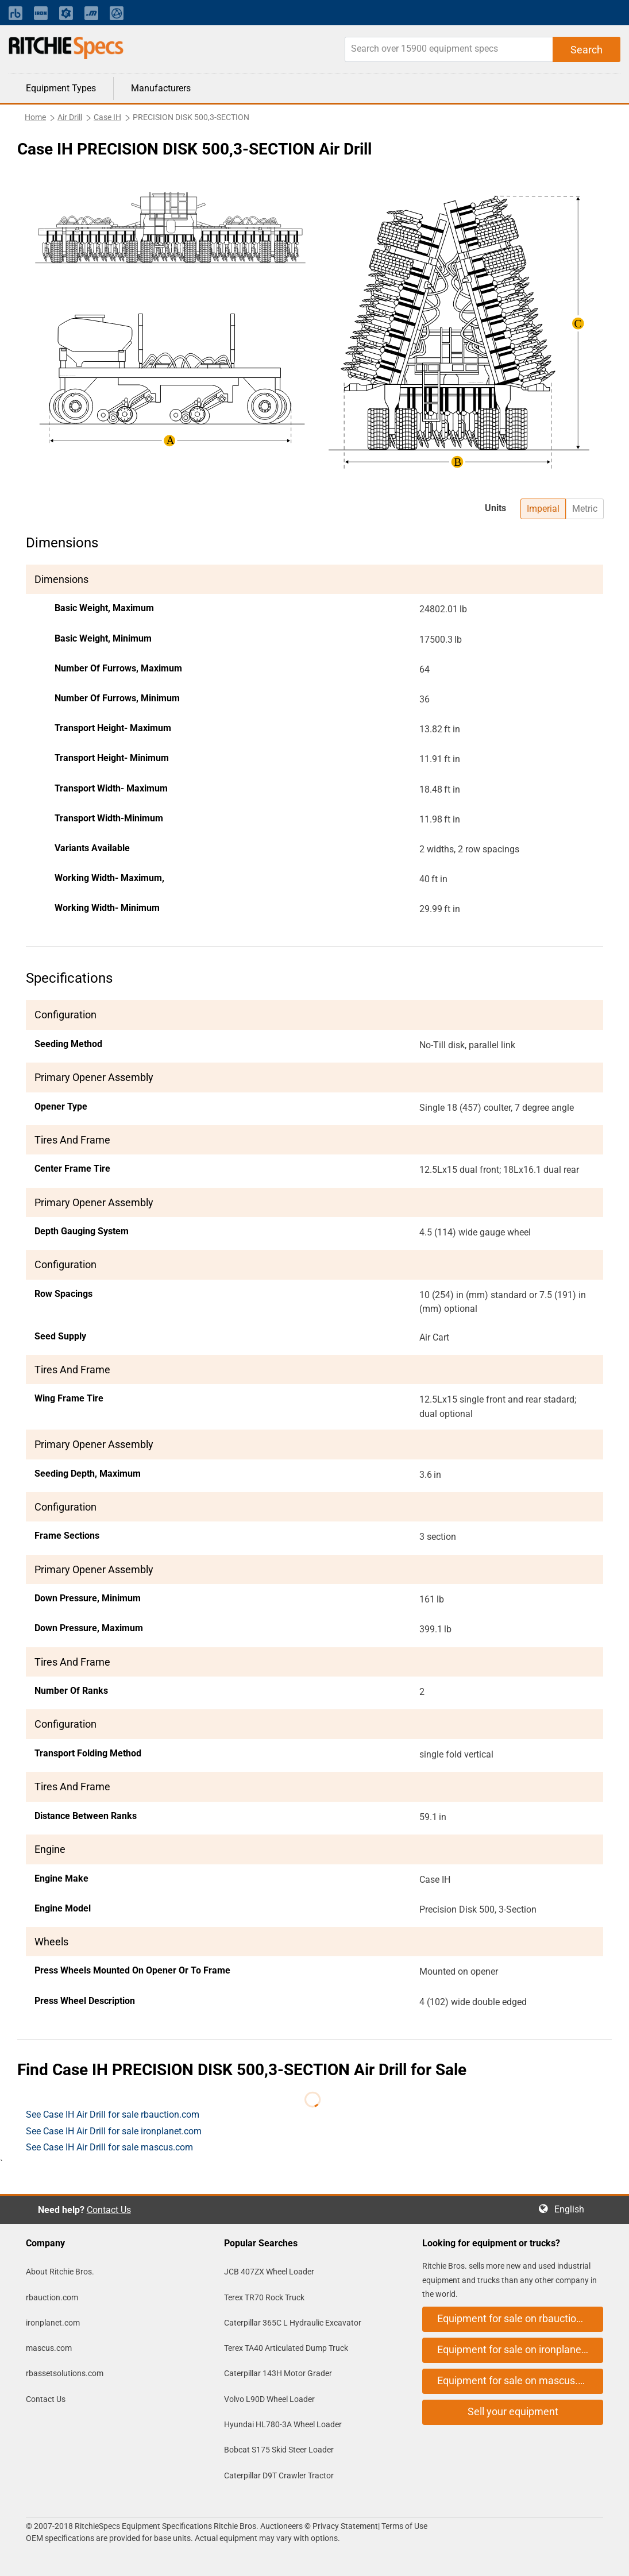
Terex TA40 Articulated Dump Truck (286, 2348)
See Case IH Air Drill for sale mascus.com (109, 2147)
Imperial (543, 508)
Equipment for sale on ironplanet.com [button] (520, 2349)
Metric (584, 508)
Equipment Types (61, 88)
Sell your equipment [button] (513, 2411)
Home (35, 117)
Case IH (107, 117)
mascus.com (49, 2348)
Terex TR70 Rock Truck (264, 2297)
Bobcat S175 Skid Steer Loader (279, 2449)
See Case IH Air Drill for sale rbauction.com (112, 2114)
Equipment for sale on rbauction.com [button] (520, 2318)
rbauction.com (52, 2297)
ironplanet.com (53, 2322)
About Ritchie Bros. (60, 2271)
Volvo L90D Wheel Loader (269, 2399)
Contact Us (109, 2209)
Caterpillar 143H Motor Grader (278, 2373)
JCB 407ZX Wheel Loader (269, 2271)
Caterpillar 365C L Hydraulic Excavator (292, 2322)
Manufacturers (161, 88)
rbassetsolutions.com (64, 2373)
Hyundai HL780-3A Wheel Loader (283, 2424)
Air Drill (69, 117)
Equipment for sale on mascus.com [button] (517, 2380)
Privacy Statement (345, 2526)
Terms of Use (403, 2526)
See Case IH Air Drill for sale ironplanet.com (114, 2131)
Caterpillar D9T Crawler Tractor (279, 2475)
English (572, 2209)
